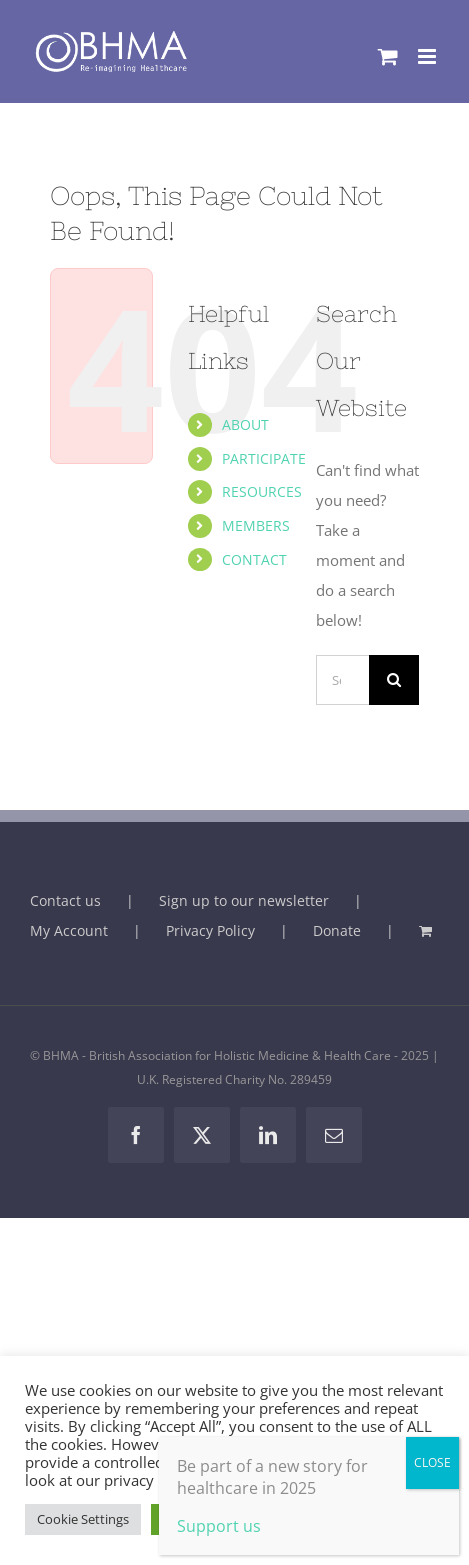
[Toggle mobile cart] (388, 56)
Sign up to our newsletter (244, 900)
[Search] (394, 680)
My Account (69, 930)
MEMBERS (256, 525)
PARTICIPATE (264, 458)
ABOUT (245, 424)
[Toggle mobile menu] (428, 56)
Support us (219, 1526)
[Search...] (342, 680)
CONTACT (254, 559)
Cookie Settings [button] (83, 1519)
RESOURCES (262, 491)
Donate (337, 930)
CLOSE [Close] (432, 1462)
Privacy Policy (210, 930)
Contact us (65, 900)
